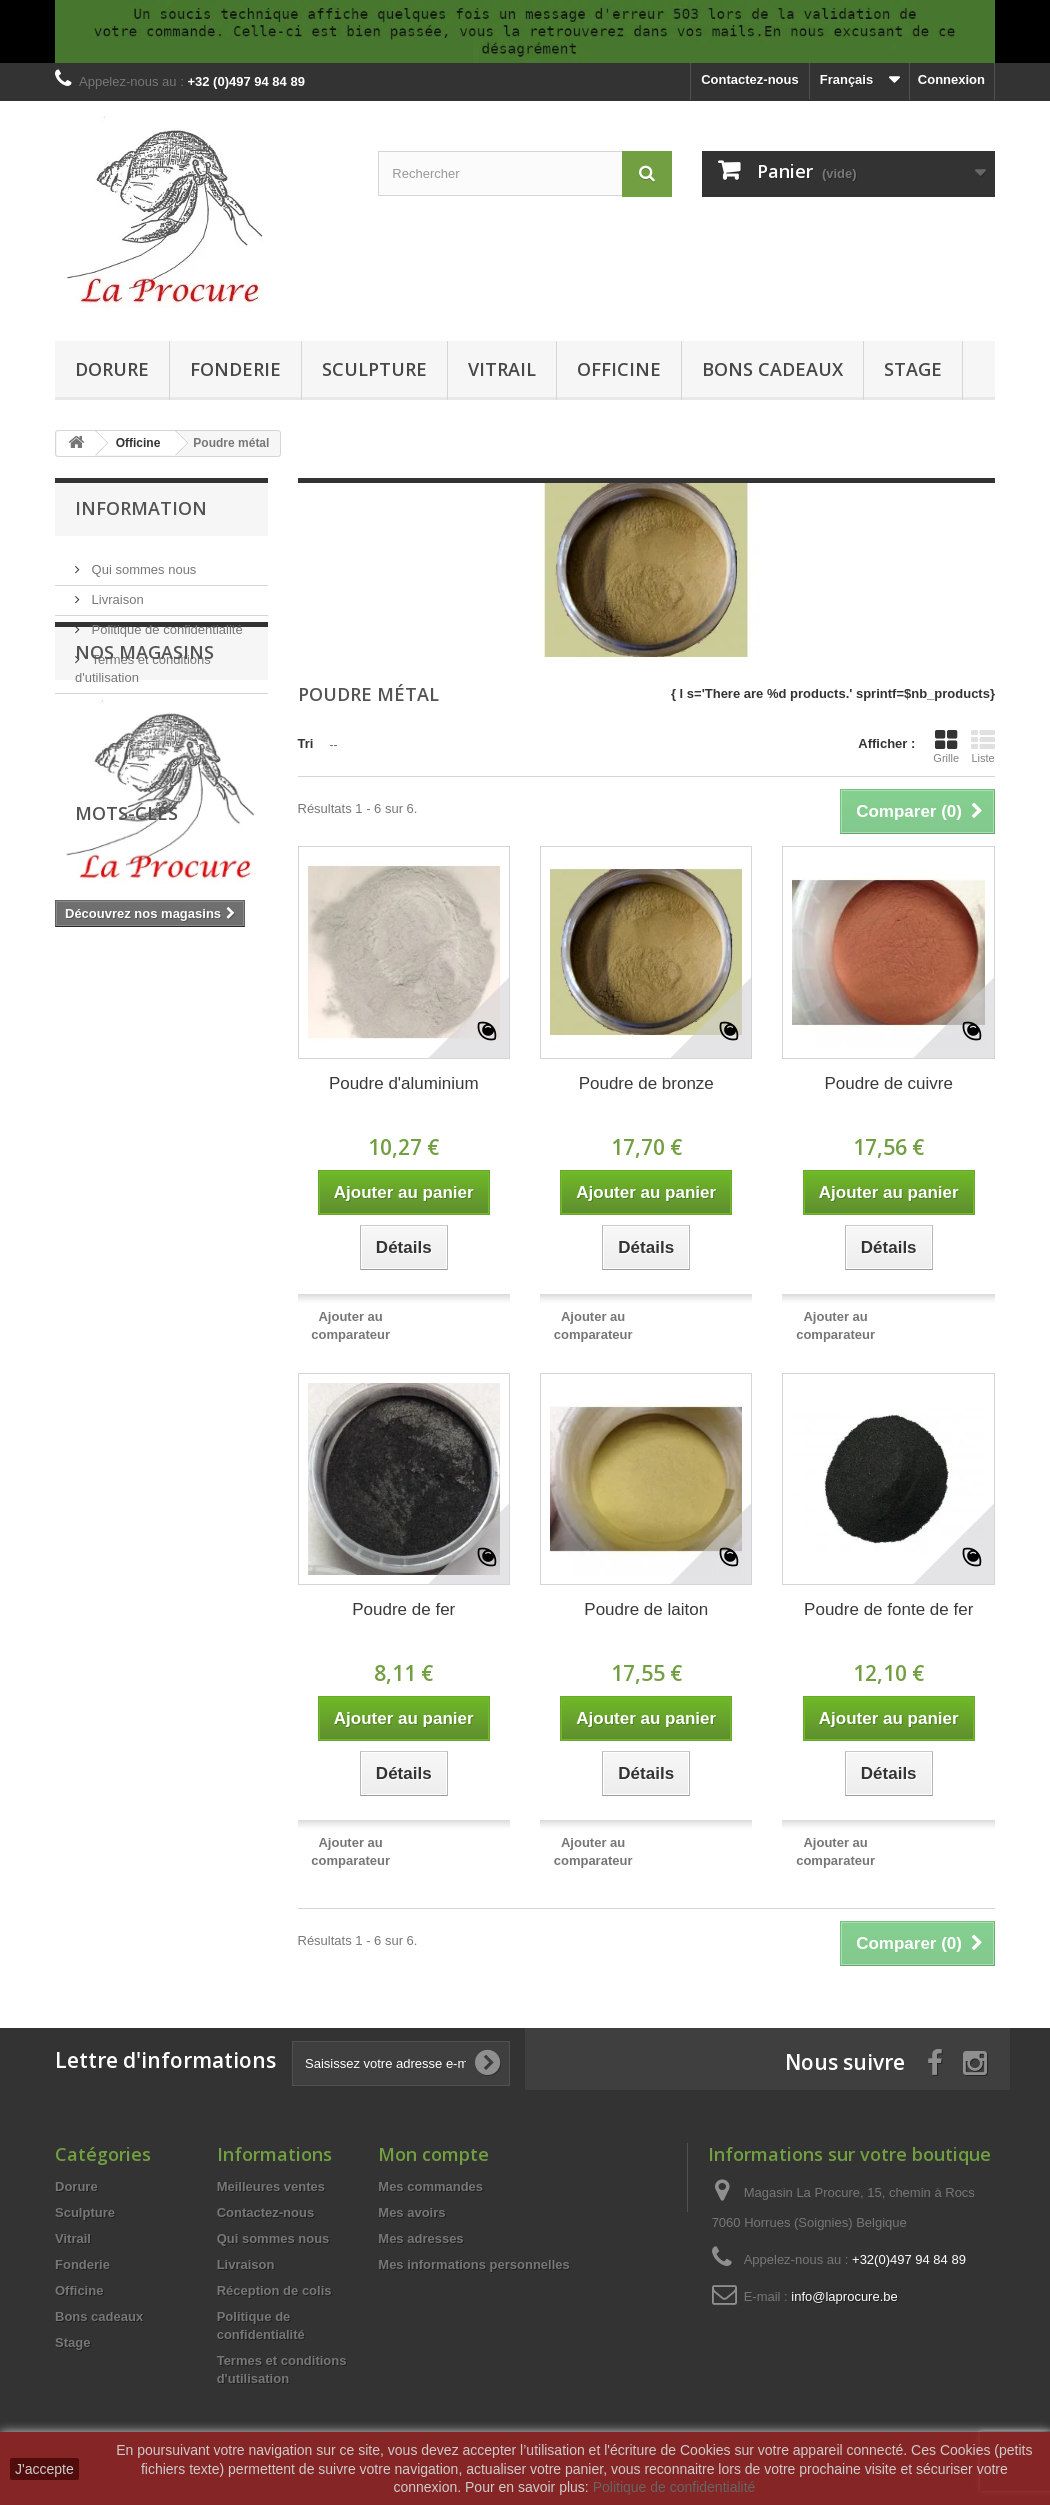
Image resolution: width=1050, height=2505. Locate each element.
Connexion (951, 79)
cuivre (84, 1201)
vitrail (82, 1171)
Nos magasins (131, 699)
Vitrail (502, 369)
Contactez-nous (750, 79)
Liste (983, 746)
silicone (150, 1201)
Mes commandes (430, 2186)
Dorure (112, 369)
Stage (913, 369)
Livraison (116, 591)
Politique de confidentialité (165, 621)
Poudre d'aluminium (404, 1083)
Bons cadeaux (772, 369)
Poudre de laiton (646, 1609)
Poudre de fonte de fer (888, 1609)
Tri (306, 743)
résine (204, 1231)
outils (215, 1201)
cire (150, 1231)
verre (139, 1171)
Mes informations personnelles (473, 2264)
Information (141, 508)
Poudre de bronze (646, 1083)
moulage (91, 1261)
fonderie (90, 1231)
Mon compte (433, 2154)
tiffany (197, 1171)
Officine (619, 369)
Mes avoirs (411, 2212)
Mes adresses (420, 2238)
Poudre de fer (403, 1609)
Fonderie (235, 369)
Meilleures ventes (271, 2186)
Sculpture (374, 369)
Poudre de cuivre (888, 1083)
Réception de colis (274, 2290)
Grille (946, 746)
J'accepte (44, 2469)
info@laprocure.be (844, 2296)
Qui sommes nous (142, 561)
